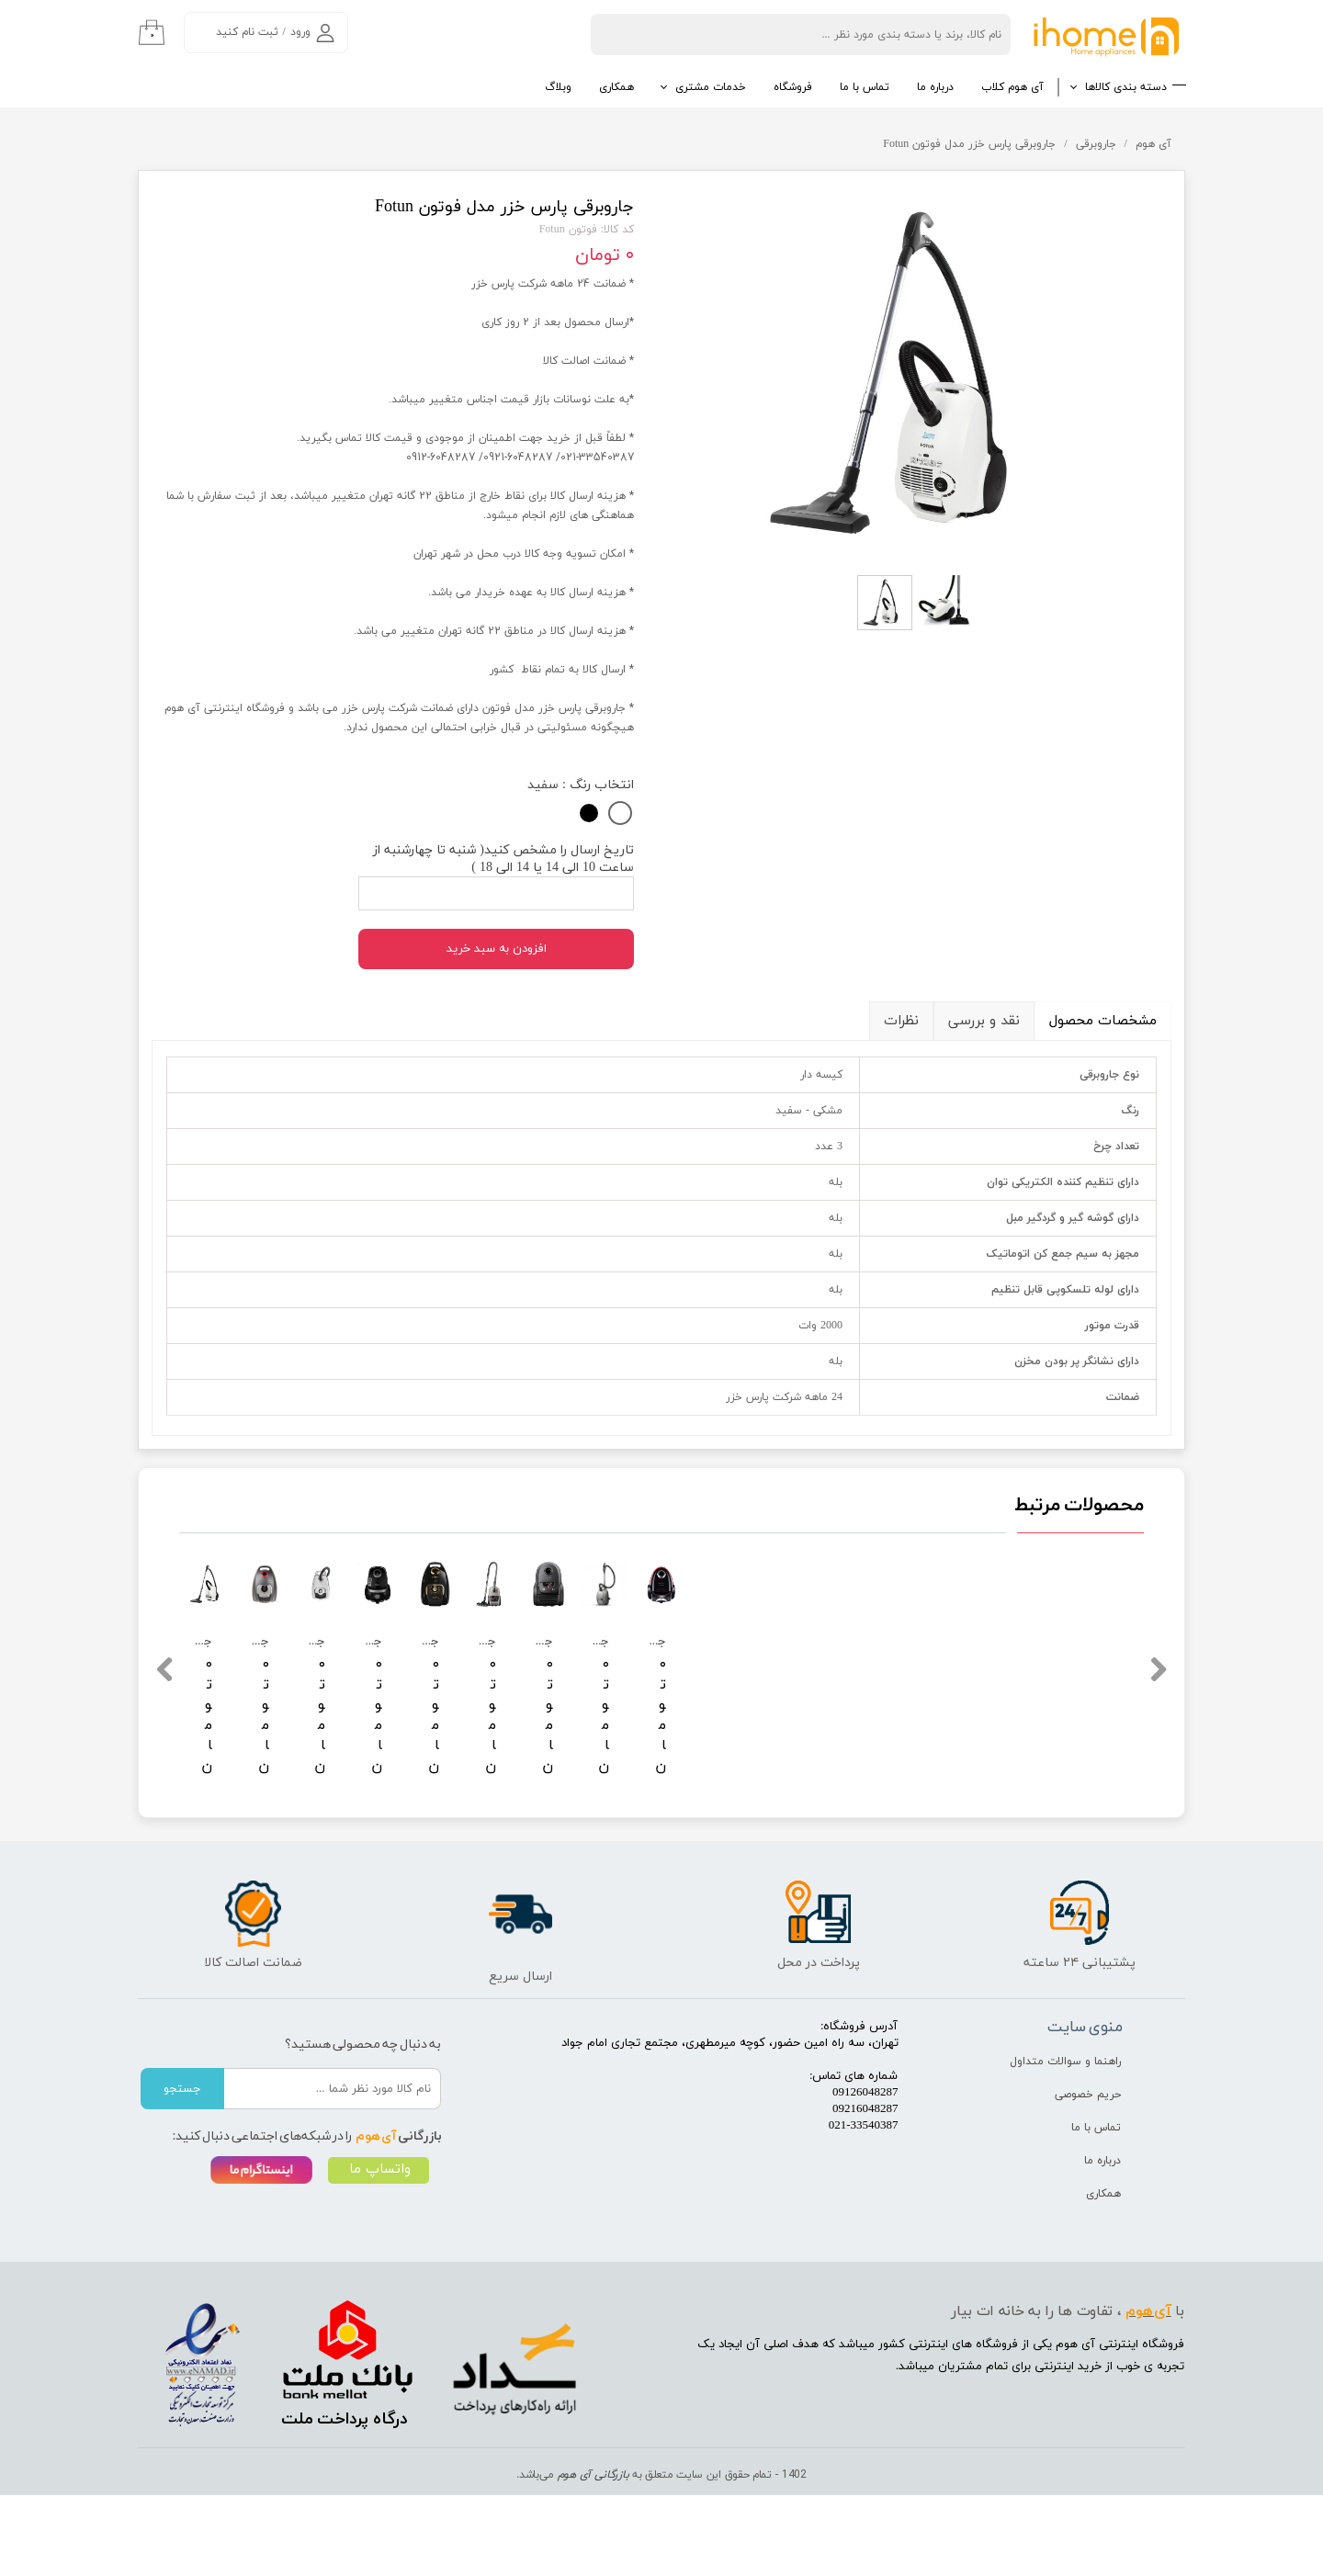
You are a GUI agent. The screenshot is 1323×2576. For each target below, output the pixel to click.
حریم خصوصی (1088, 2175)
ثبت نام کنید (247, 32)
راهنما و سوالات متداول (1065, 2142)
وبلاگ (558, 87)
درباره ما (935, 87)
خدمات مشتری (710, 87)
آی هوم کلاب (1012, 87)
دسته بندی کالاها (1126, 87)
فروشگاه (793, 87)
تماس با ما (864, 87)
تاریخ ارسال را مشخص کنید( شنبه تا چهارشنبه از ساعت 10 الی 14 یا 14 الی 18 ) (503, 859)
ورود (300, 32)
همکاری (616, 87)
